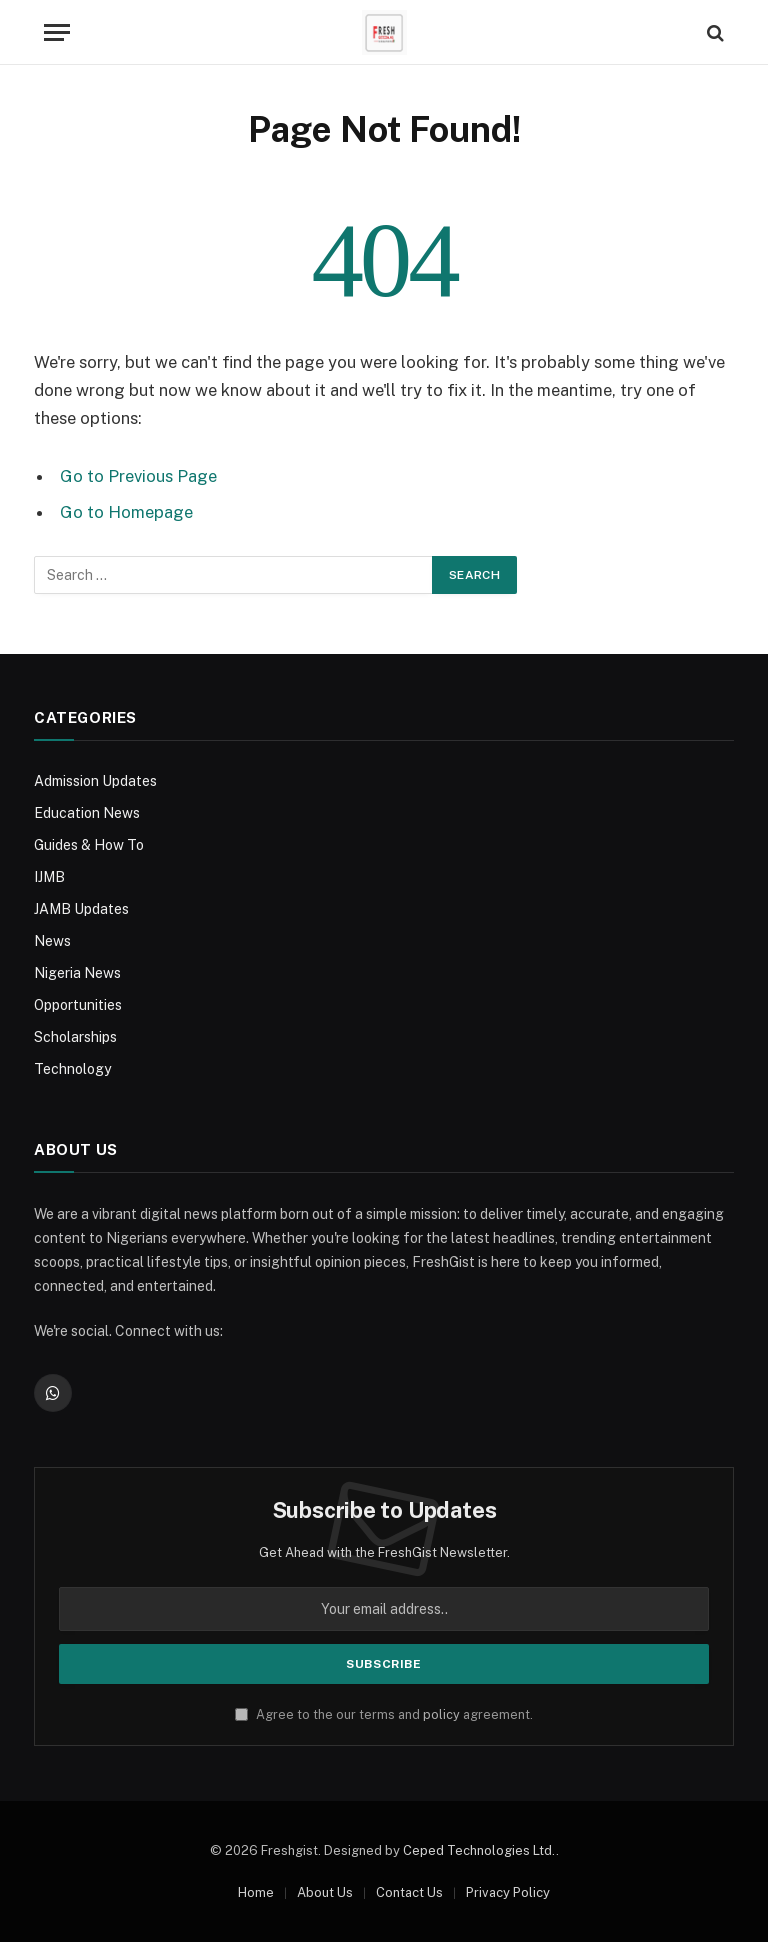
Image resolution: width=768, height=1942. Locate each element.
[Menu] (57, 32)
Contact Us (409, 1892)
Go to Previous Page (138, 476)
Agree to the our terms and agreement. (384, 1714)
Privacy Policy (508, 1892)
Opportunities (78, 1005)
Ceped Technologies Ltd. (479, 1850)
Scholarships (75, 1037)
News (52, 941)
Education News (87, 813)
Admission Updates (95, 781)
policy (441, 1714)
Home (256, 1892)
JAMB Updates (81, 909)
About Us (325, 1892)
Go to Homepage (126, 512)
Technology (72, 1069)
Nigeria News (77, 973)
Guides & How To (89, 845)
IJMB (49, 877)
